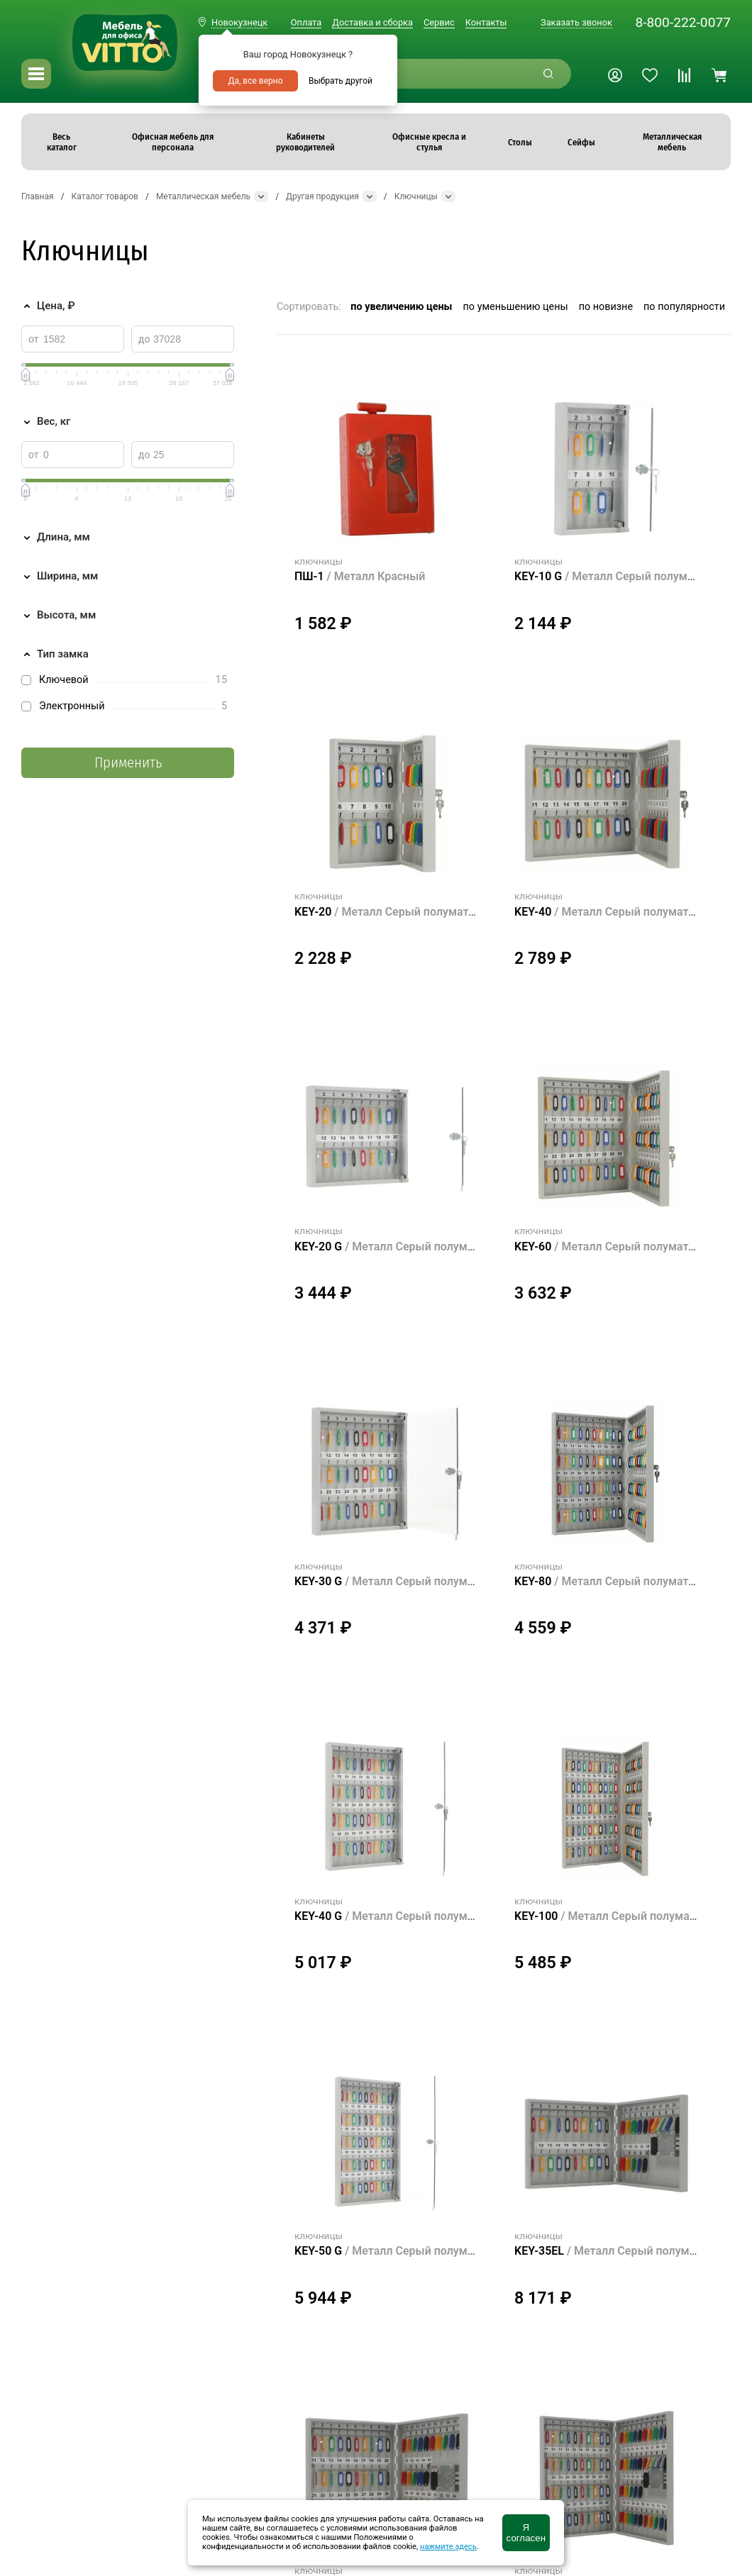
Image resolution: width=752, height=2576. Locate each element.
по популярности (684, 307)
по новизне (606, 307)
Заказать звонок (576, 22)
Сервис (439, 22)
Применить (128, 763)
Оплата (306, 22)
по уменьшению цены (515, 307)
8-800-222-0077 (683, 22)
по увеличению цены (401, 307)
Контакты (486, 22)
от (33, 339)
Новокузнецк (239, 22)
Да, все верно (255, 81)
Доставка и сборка (372, 22)
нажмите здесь (448, 2546)
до (144, 339)
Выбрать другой (340, 81)
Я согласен (526, 2532)
